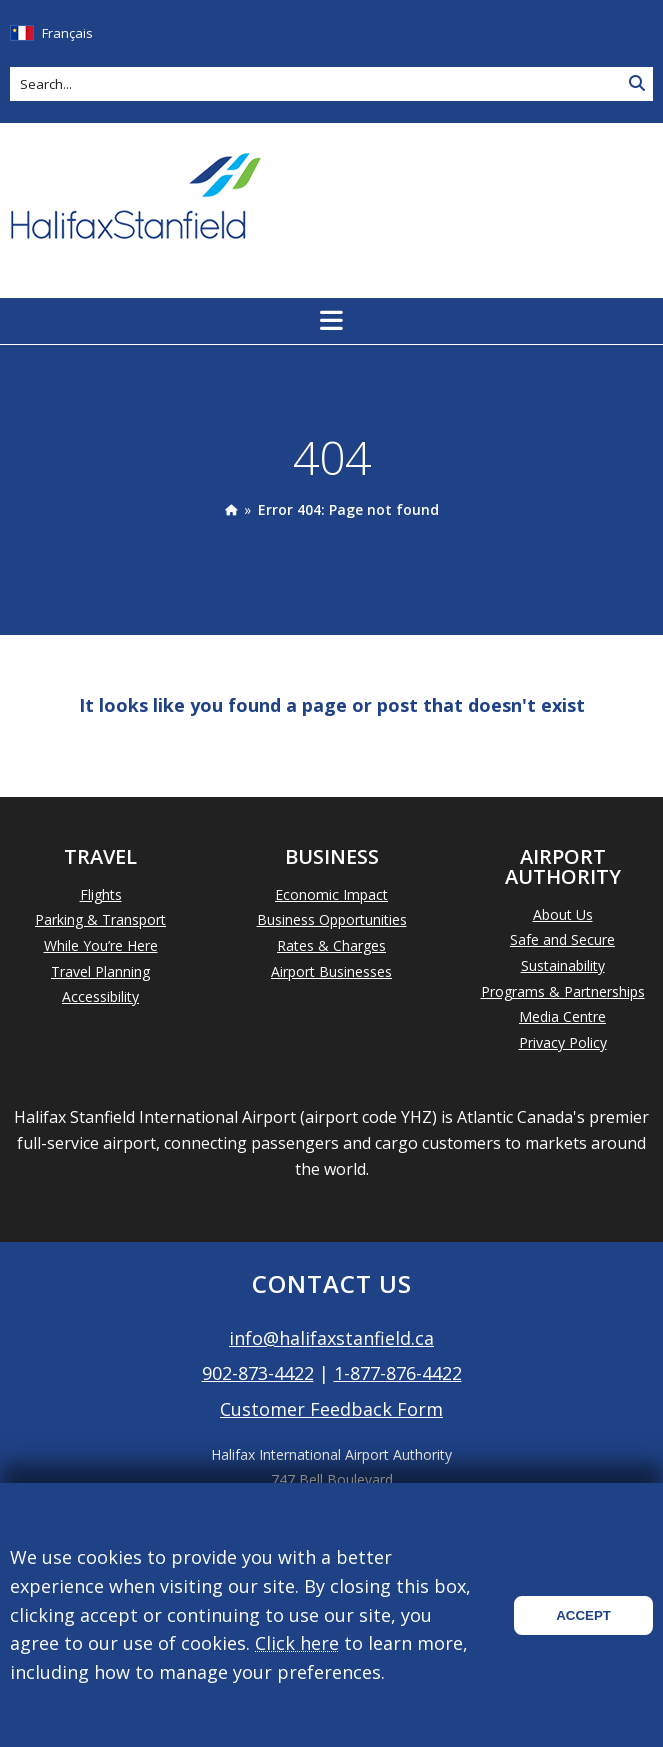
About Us (563, 914)
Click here (297, 1643)
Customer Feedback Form (331, 1409)
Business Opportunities (332, 919)
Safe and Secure (562, 939)
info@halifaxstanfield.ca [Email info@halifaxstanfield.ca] (331, 1338)
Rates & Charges (331, 945)
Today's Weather (548, 198)
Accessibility (100, 996)
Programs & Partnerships (563, 991)
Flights (101, 894)
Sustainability (563, 965)
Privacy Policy (563, 1042)
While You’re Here (101, 945)
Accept (583, 1615)
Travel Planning (100, 971)
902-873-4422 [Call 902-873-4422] (258, 1373)
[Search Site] (637, 84)
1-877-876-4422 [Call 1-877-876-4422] (398, 1373)
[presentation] (231, 509)
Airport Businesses (331, 971)
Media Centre (562, 1016)
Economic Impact (331, 894)
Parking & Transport (100, 919)
